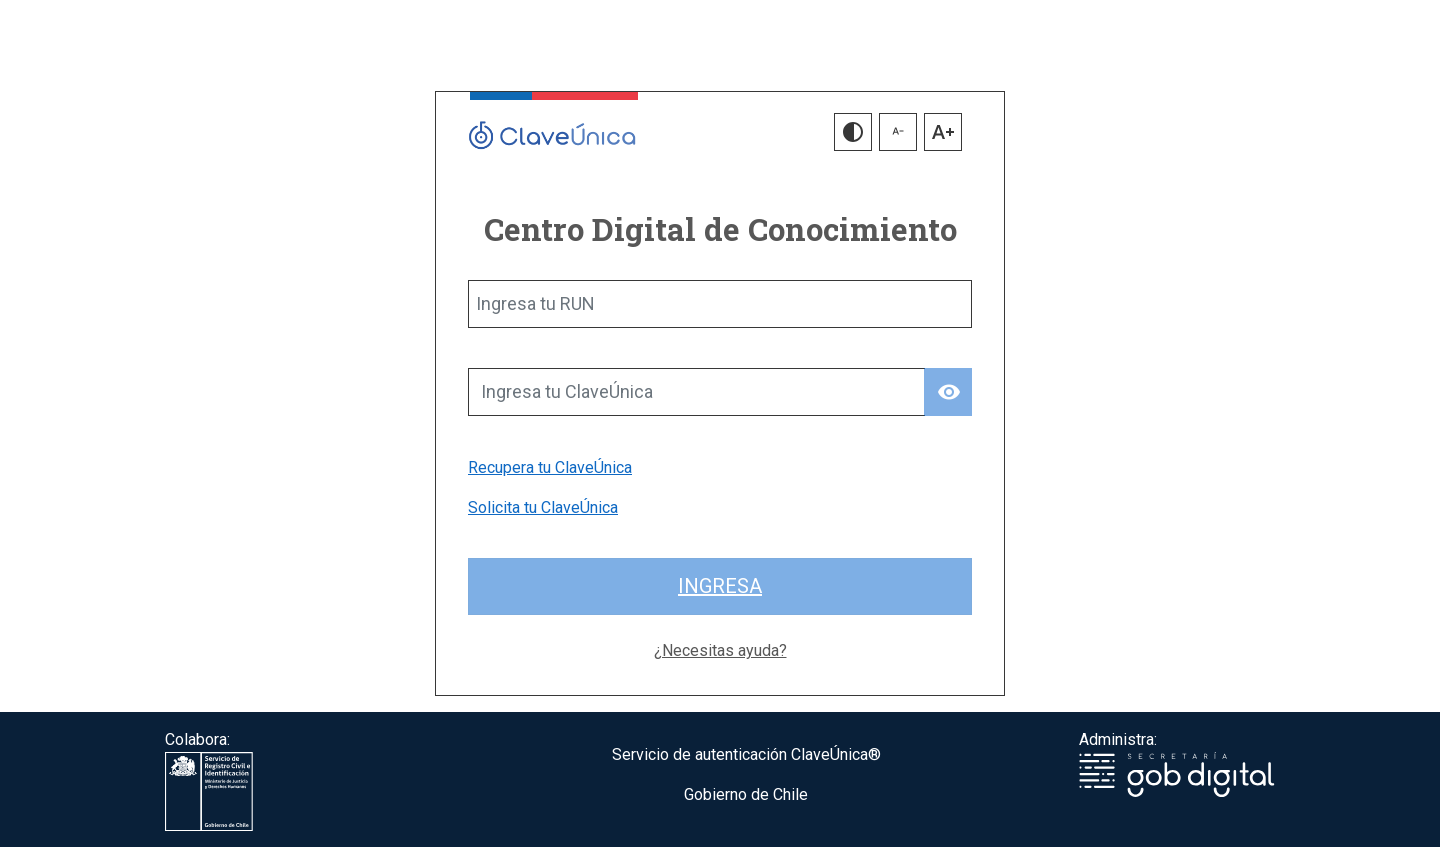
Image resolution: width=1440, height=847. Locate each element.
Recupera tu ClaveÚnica (550, 467)
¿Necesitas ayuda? (720, 650)
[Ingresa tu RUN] (720, 304)
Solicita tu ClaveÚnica (543, 507)
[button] (853, 132)
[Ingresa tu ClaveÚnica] (696, 392)
